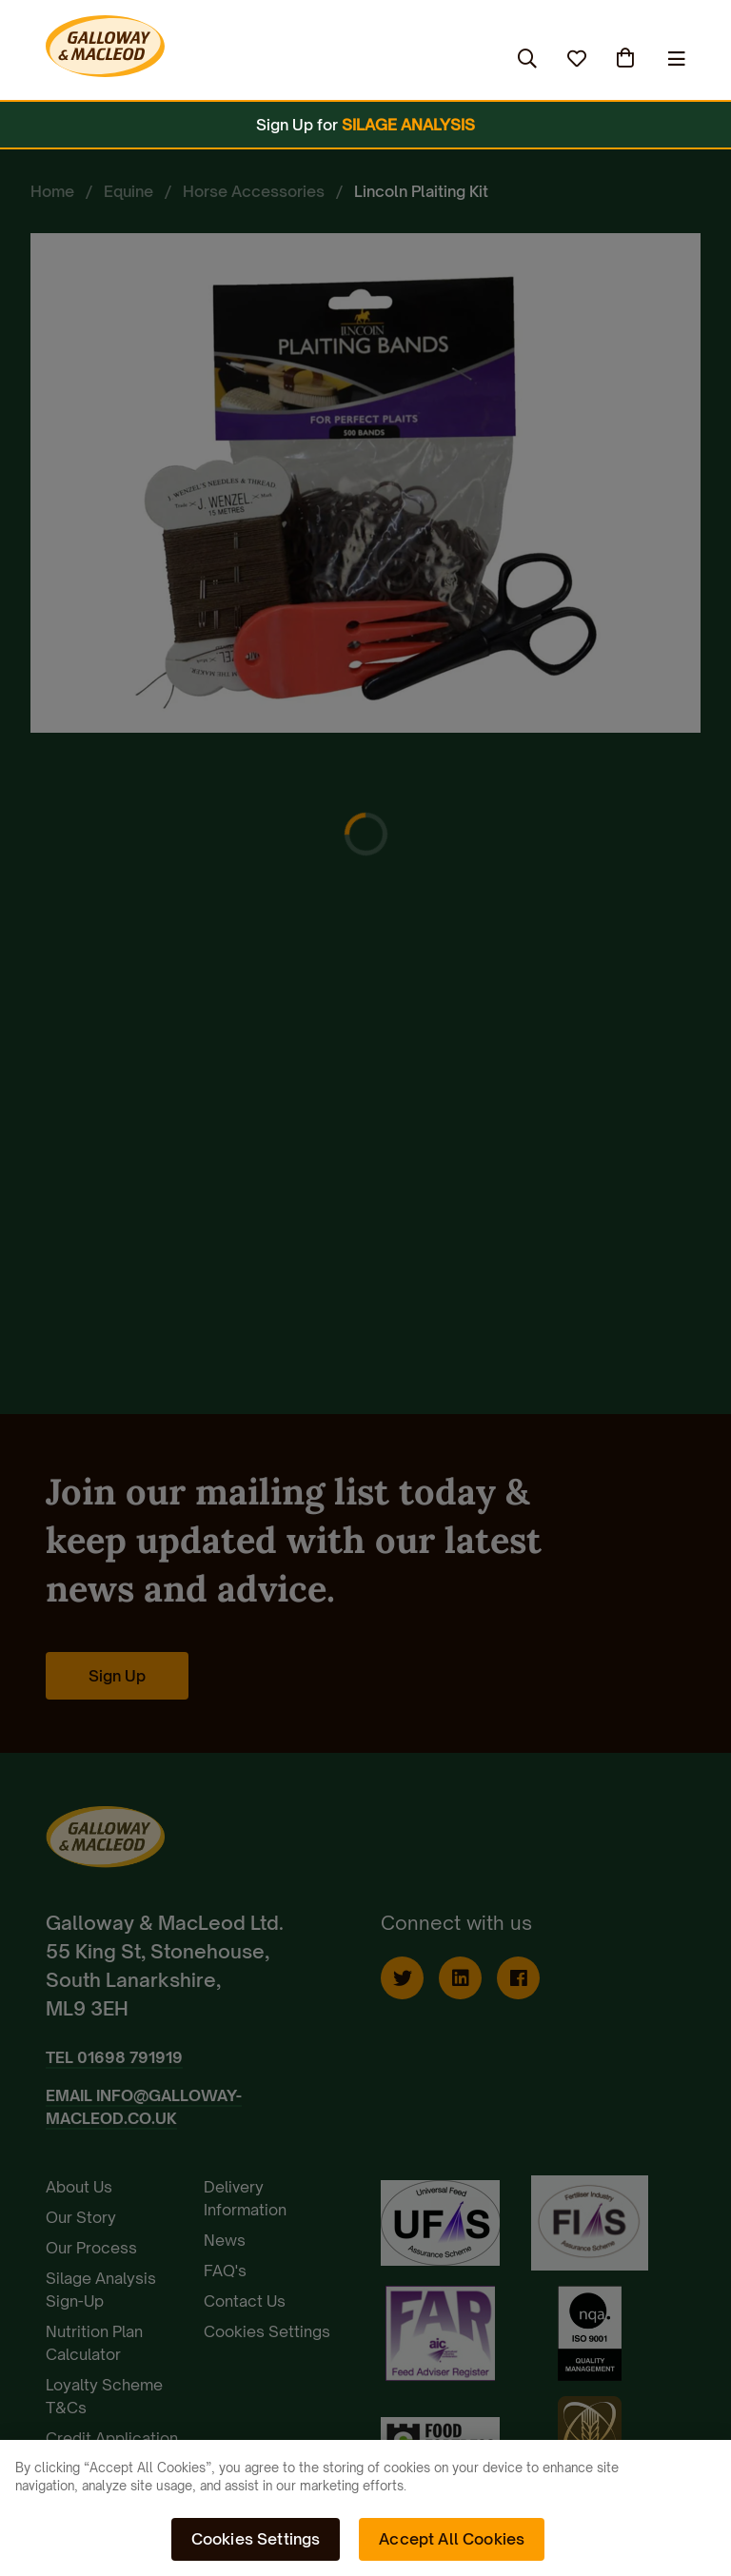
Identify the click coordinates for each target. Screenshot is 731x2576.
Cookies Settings (256, 2538)
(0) (627, 58)
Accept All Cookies (451, 2538)
